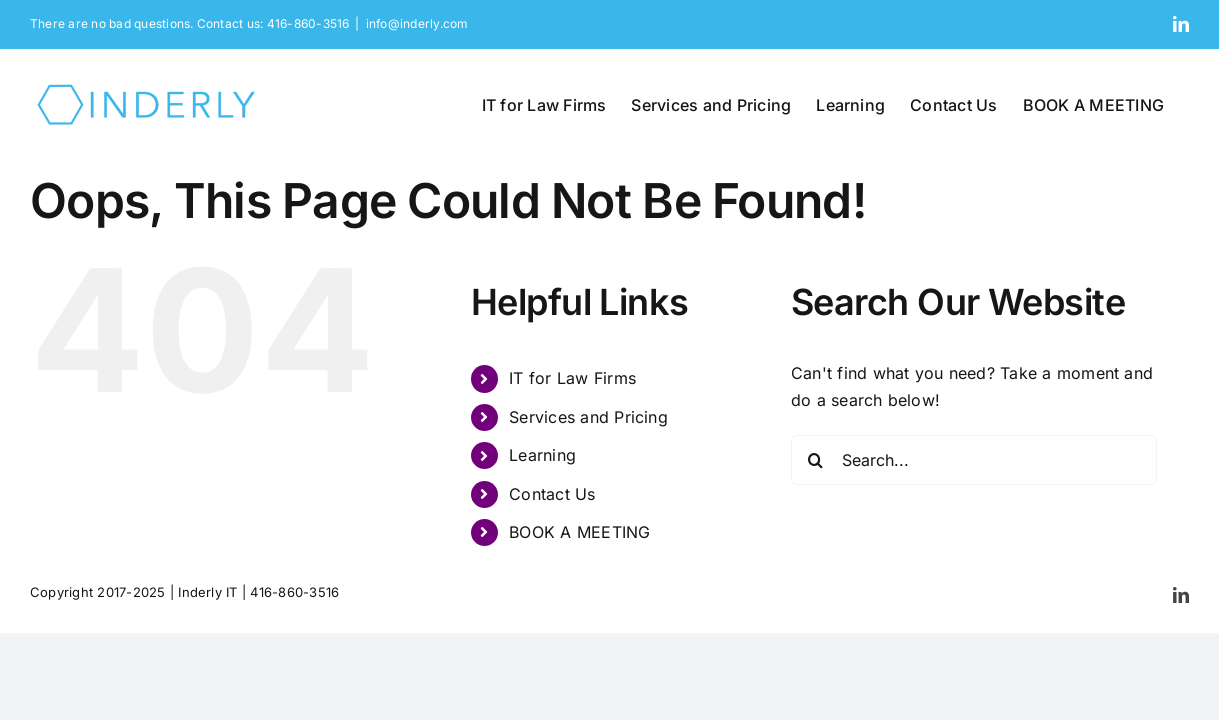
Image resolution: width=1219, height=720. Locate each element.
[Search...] (974, 460)
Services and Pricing (588, 417)
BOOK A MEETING (579, 532)
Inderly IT (207, 592)
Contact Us (552, 494)
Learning (542, 455)
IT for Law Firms (572, 378)
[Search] (816, 460)
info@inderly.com (417, 23)
